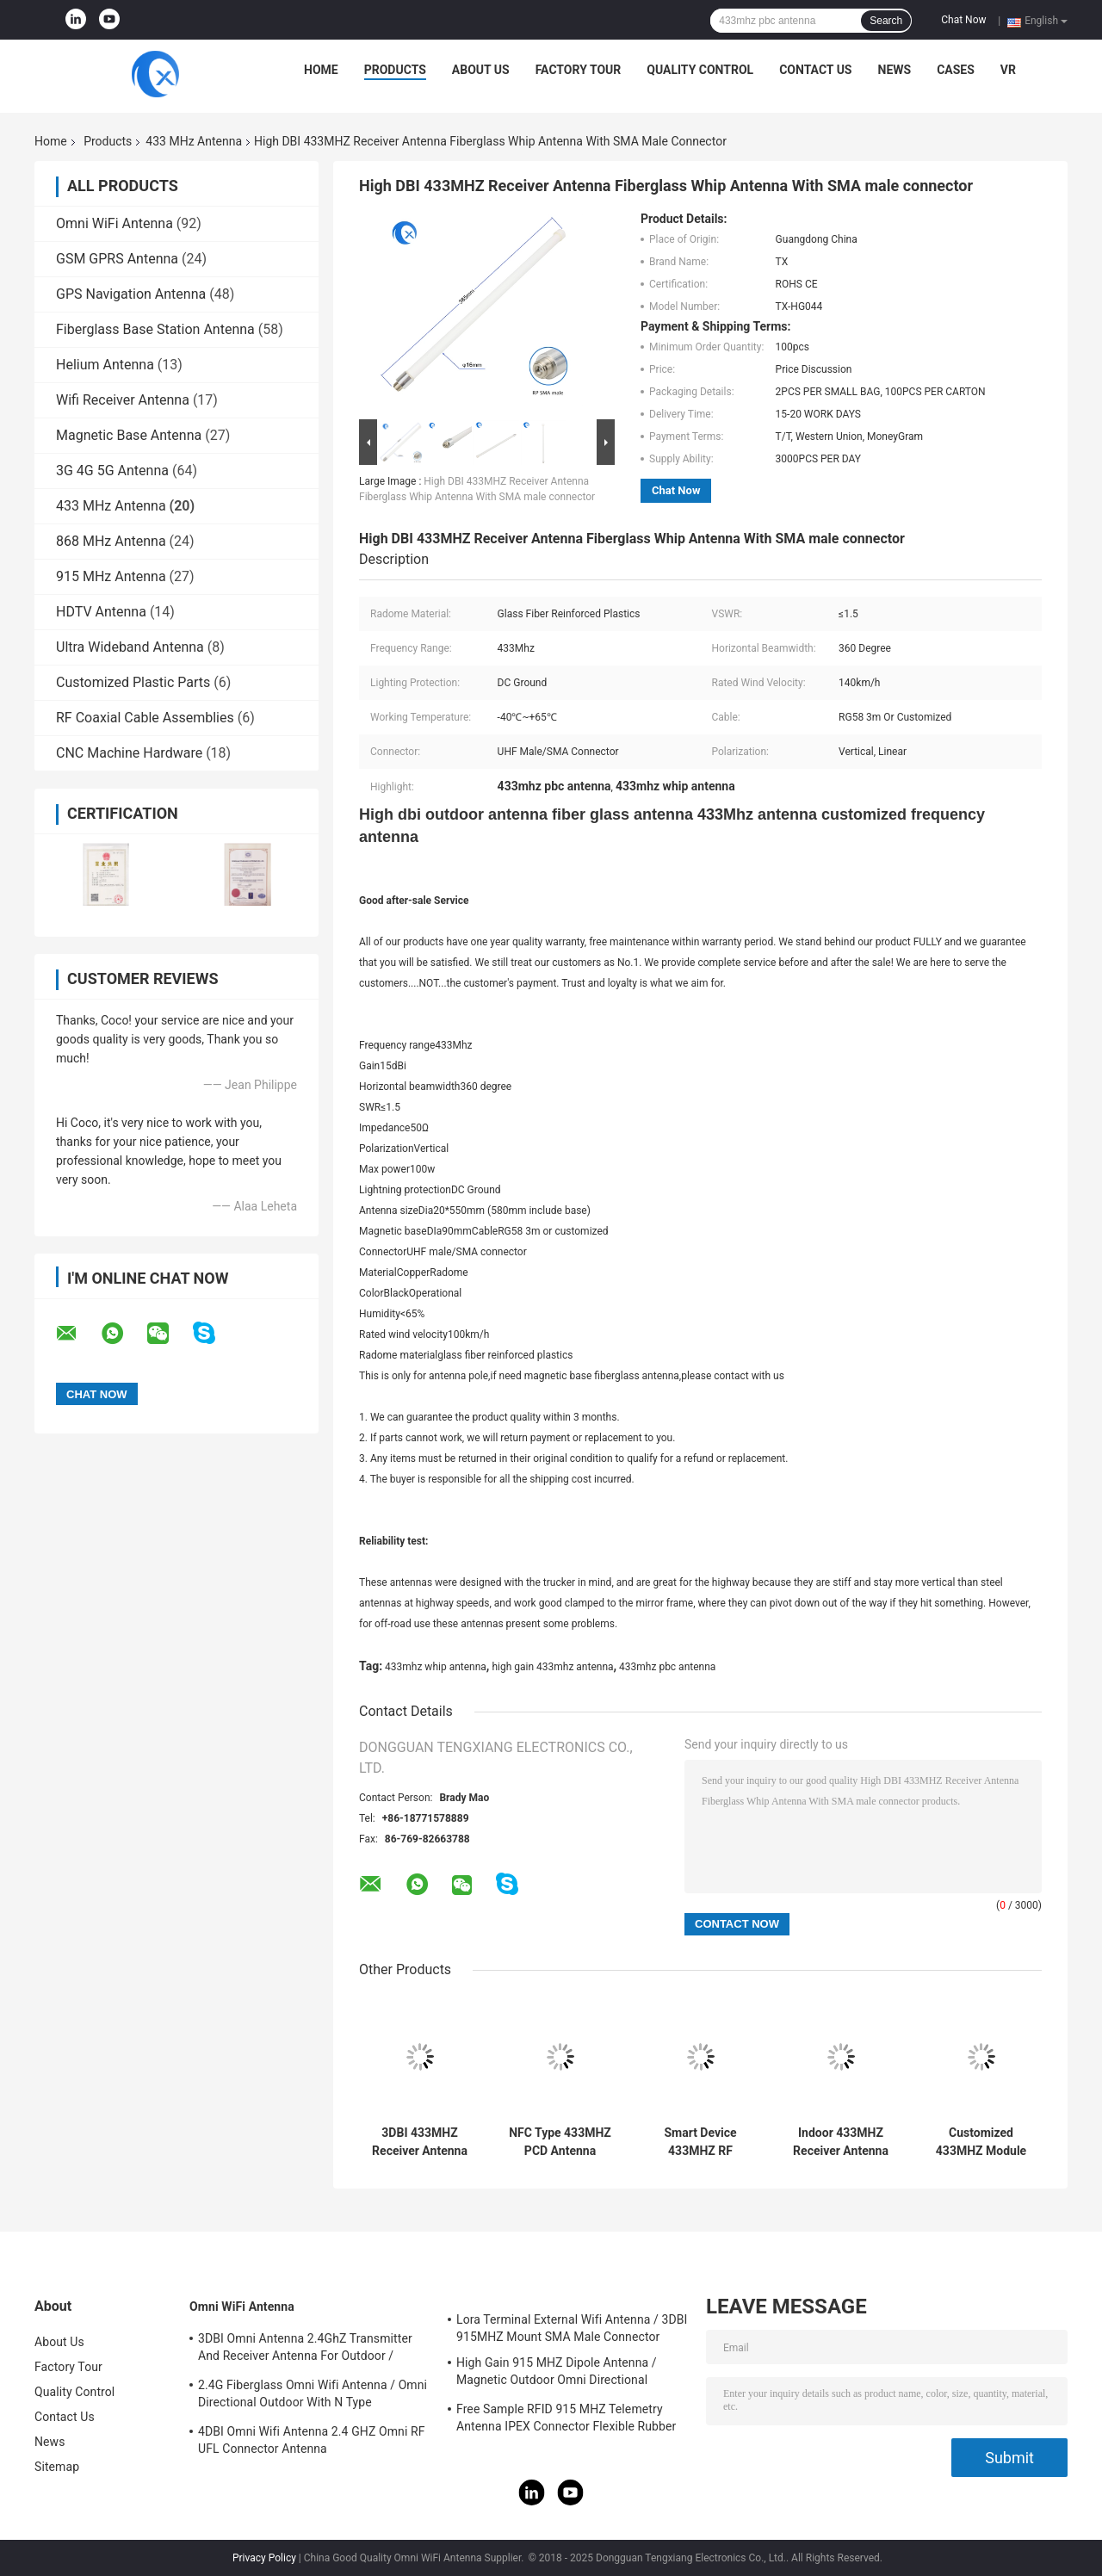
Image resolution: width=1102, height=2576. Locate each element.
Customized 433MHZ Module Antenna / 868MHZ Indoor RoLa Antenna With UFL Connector (981, 2142)
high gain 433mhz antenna (552, 1667)
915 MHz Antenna (111, 576)
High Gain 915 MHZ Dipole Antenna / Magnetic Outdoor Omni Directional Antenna (556, 2374)
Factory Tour (579, 70)
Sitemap (56, 2467)
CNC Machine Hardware (129, 753)
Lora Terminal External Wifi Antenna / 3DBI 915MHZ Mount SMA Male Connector (571, 2328)
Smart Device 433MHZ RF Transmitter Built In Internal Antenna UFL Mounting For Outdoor (700, 2142)
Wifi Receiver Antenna (122, 400)
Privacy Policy (264, 2558)
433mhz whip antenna (435, 1667)
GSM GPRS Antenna (117, 259)
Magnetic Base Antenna (128, 435)
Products (395, 70)
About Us (481, 70)
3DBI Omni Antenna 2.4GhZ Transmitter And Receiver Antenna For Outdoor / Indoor (305, 2349)
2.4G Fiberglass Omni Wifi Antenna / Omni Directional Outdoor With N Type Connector (312, 2396)
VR (1008, 70)
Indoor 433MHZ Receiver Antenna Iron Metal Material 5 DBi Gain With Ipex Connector (841, 2142)
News (895, 70)
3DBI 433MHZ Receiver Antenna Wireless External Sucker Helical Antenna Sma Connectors (419, 2142)
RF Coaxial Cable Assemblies (145, 717)
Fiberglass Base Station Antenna (155, 329)
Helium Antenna (105, 364)
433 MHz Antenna (193, 141)
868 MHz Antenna (111, 541)
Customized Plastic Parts (133, 682)
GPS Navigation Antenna (131, 294)
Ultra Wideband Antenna (130, 647)
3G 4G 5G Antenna (112, 470)
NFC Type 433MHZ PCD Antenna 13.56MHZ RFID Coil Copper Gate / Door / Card (560, 2142)
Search (886, 21)
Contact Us (815, 70)
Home (321, 70)
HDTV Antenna (101, 612)
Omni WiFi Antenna (114, 223)
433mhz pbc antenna (667, 1667)
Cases (956, 70)
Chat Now (963, 20)
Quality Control (700, 70)
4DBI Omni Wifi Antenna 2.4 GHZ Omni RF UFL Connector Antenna (311, 2439)
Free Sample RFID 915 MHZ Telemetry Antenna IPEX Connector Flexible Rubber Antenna (566, 2420)
